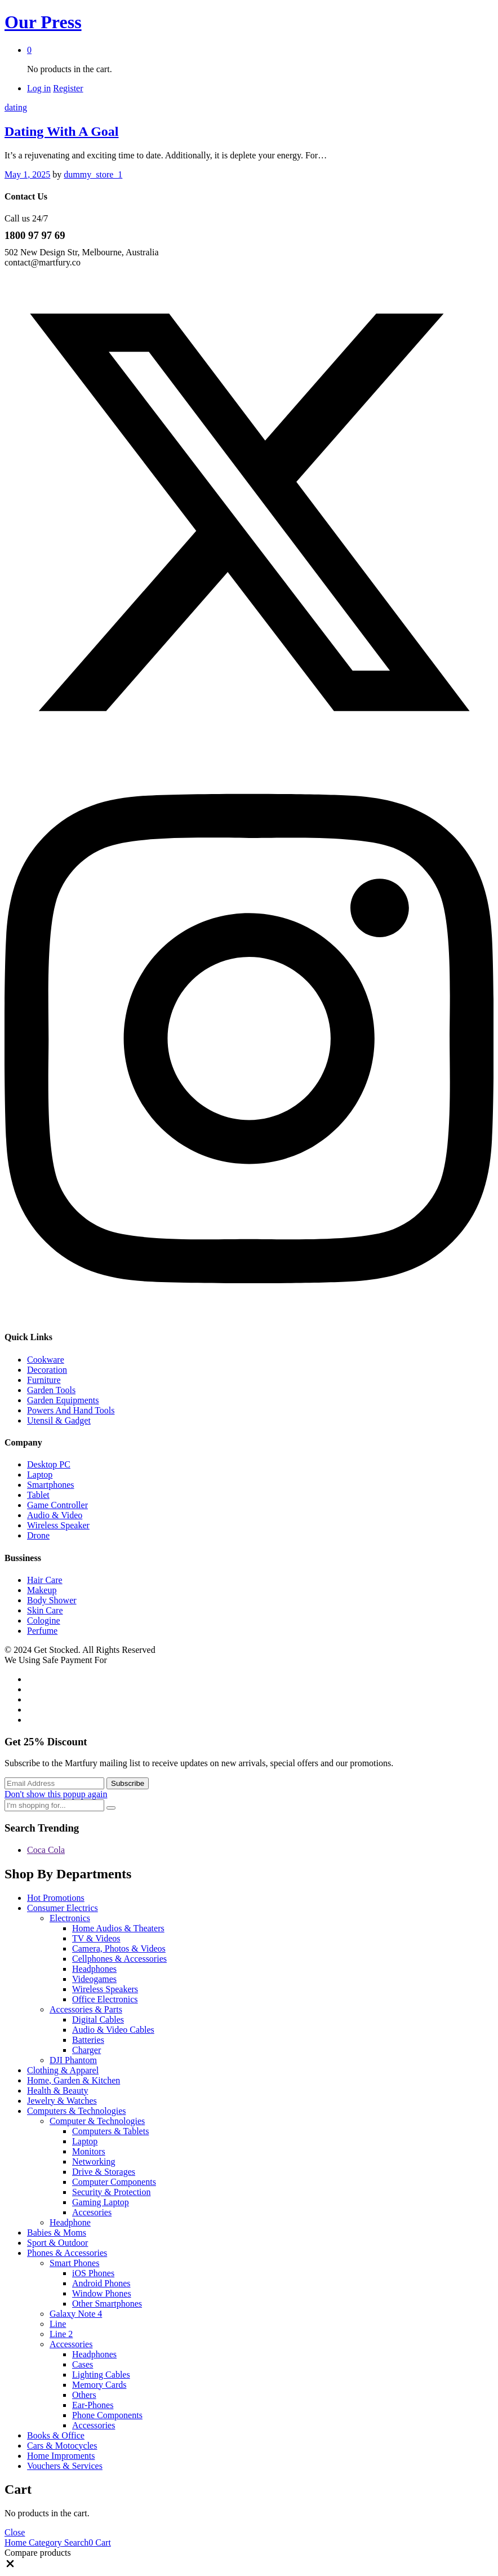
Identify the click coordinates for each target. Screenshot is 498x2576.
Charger (86, 2050)
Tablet (38, 1495)
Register (68, 88)
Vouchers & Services (65, 2466)
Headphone (70, 2222)
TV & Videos (96, 1938)
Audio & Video (54, 1515)
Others (84, 2395)
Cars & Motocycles (62, 2445)
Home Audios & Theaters (118, 1928)
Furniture (44, 1380)
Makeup (41, 1590)
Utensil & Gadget (59, 1420)
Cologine (43, 1620)
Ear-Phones (92, 2405)
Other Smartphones (107, 2303)
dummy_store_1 (93, 174)
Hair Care (45, 1580)
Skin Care (45, 1610)
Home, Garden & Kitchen (73, 2080)
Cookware (45, 1359)
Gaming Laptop (100, 2202)
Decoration (47, 1370)
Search (75, 2542)
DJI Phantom (73, 2060)
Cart (99, 2542)
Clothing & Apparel (63, 2070)
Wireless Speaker (58, 1525)
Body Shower (52, 1600)
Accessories (71, 2344)
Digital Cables (98, 2019)
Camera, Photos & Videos (119, 1948)
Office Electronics (105, 1999)
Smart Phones (74, 2263)
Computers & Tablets (110, 2131)
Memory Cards (99, 2384)
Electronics (70, 1918)
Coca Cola (46, 1850)
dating (16, 107)
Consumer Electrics (62, 1908)
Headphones (94, 1969)
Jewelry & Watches (62, 2100)
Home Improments (61, 2455)
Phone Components (107, 2415)
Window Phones (101, 2293)
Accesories (92, 2212)
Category (44, 2542)
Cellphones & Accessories (119, 1958)
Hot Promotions (56, 1898)
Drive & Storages (103, 2171)
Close (15, 2532)
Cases (82, 2364)
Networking (93, 2161)
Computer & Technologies (97, 2121)
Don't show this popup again (56, 1794)
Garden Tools (51, 1390)
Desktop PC (48, 1464)
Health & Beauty (57, 2090)
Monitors (88, 2151)
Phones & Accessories (67, 2253)
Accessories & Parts (86, 2009)
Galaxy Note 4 (76, 2313)
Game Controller (57, 1505)
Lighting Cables (101, 2374)
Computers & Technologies (76, 2111)
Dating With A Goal (62, 131)
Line (58, 2324)
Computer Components (114, 2182)
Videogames (94, 1979)
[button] (10, 2566)
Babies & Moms (56, 2232)
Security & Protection (111, 2192)
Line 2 (61, 2334)
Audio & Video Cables (113, 2029)
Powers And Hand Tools (70, 1410)
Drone (38, 1535)
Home (15, 2542)
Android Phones (101, 2283)
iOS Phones (93, 2273)
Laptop (39, 1474)
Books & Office (56, 2435)
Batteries (88, 2040)
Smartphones (50, 1484)
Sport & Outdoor (57, 2242)
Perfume (42, 1630)
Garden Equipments (63, 1400)
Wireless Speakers (105, 1989)
